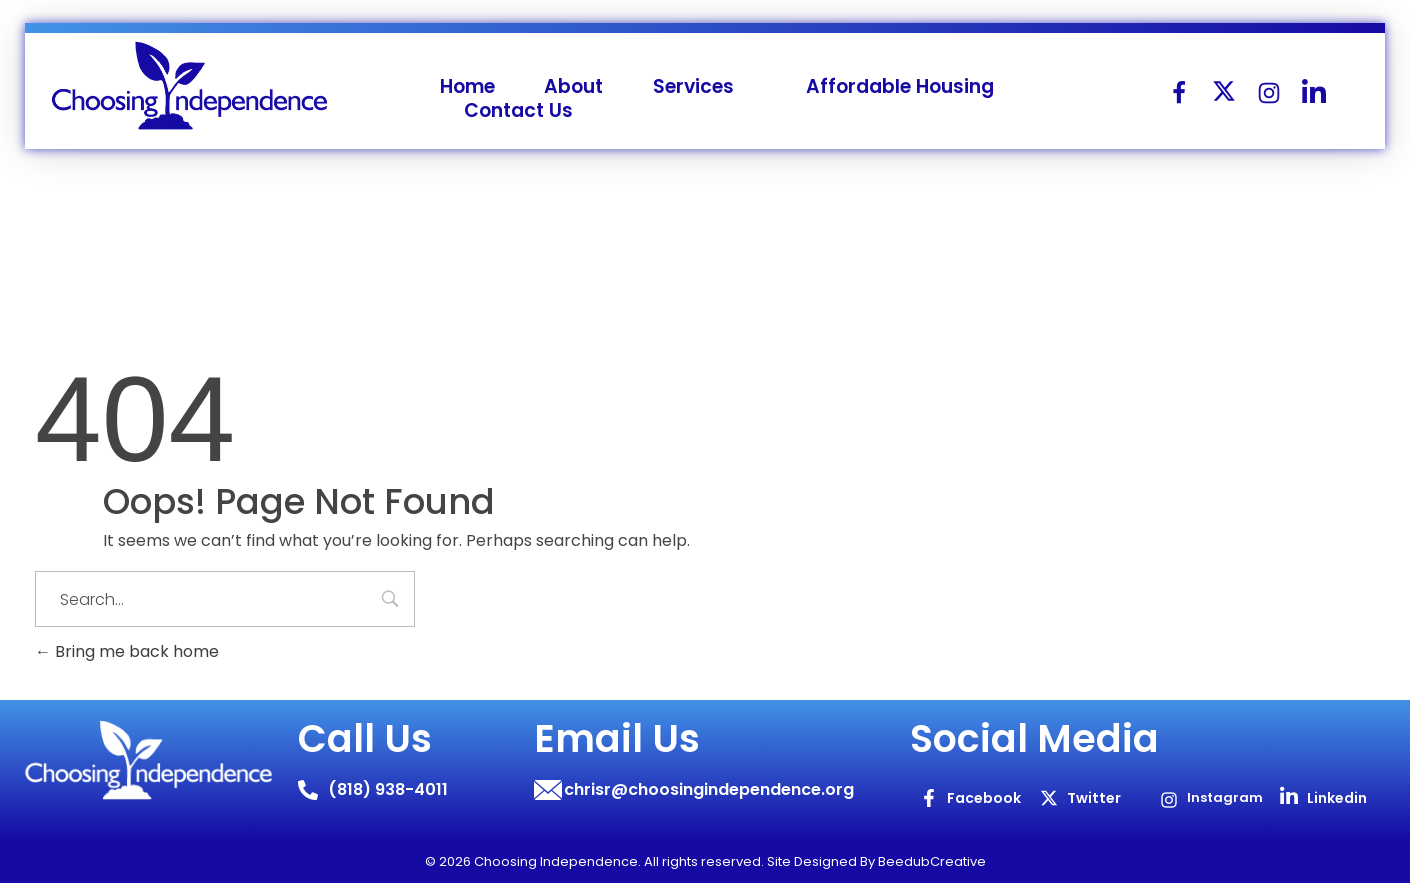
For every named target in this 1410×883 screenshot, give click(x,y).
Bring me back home (127, 651)
